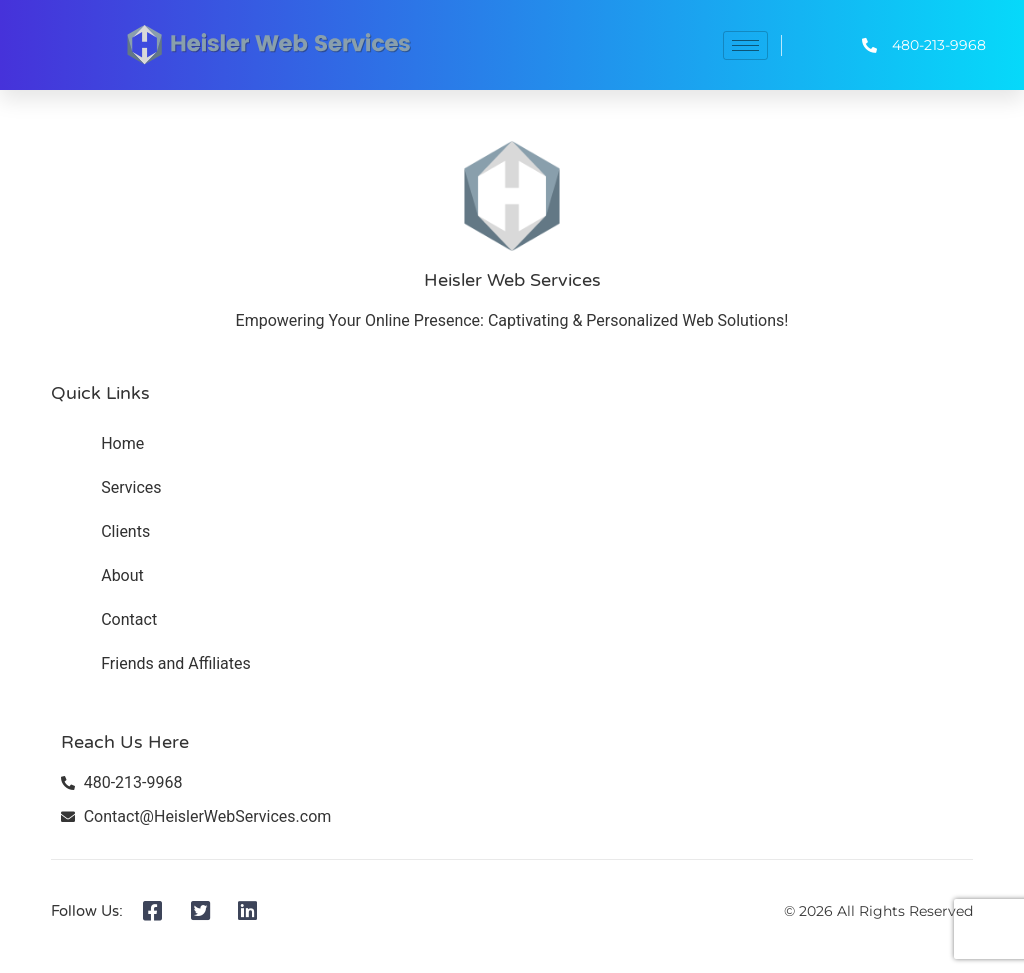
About (122, 575)
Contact (129, 619)
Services (131, 487)
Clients (125, 531)
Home (122, 443)
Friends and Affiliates (176, 663)
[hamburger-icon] (745, 45)
